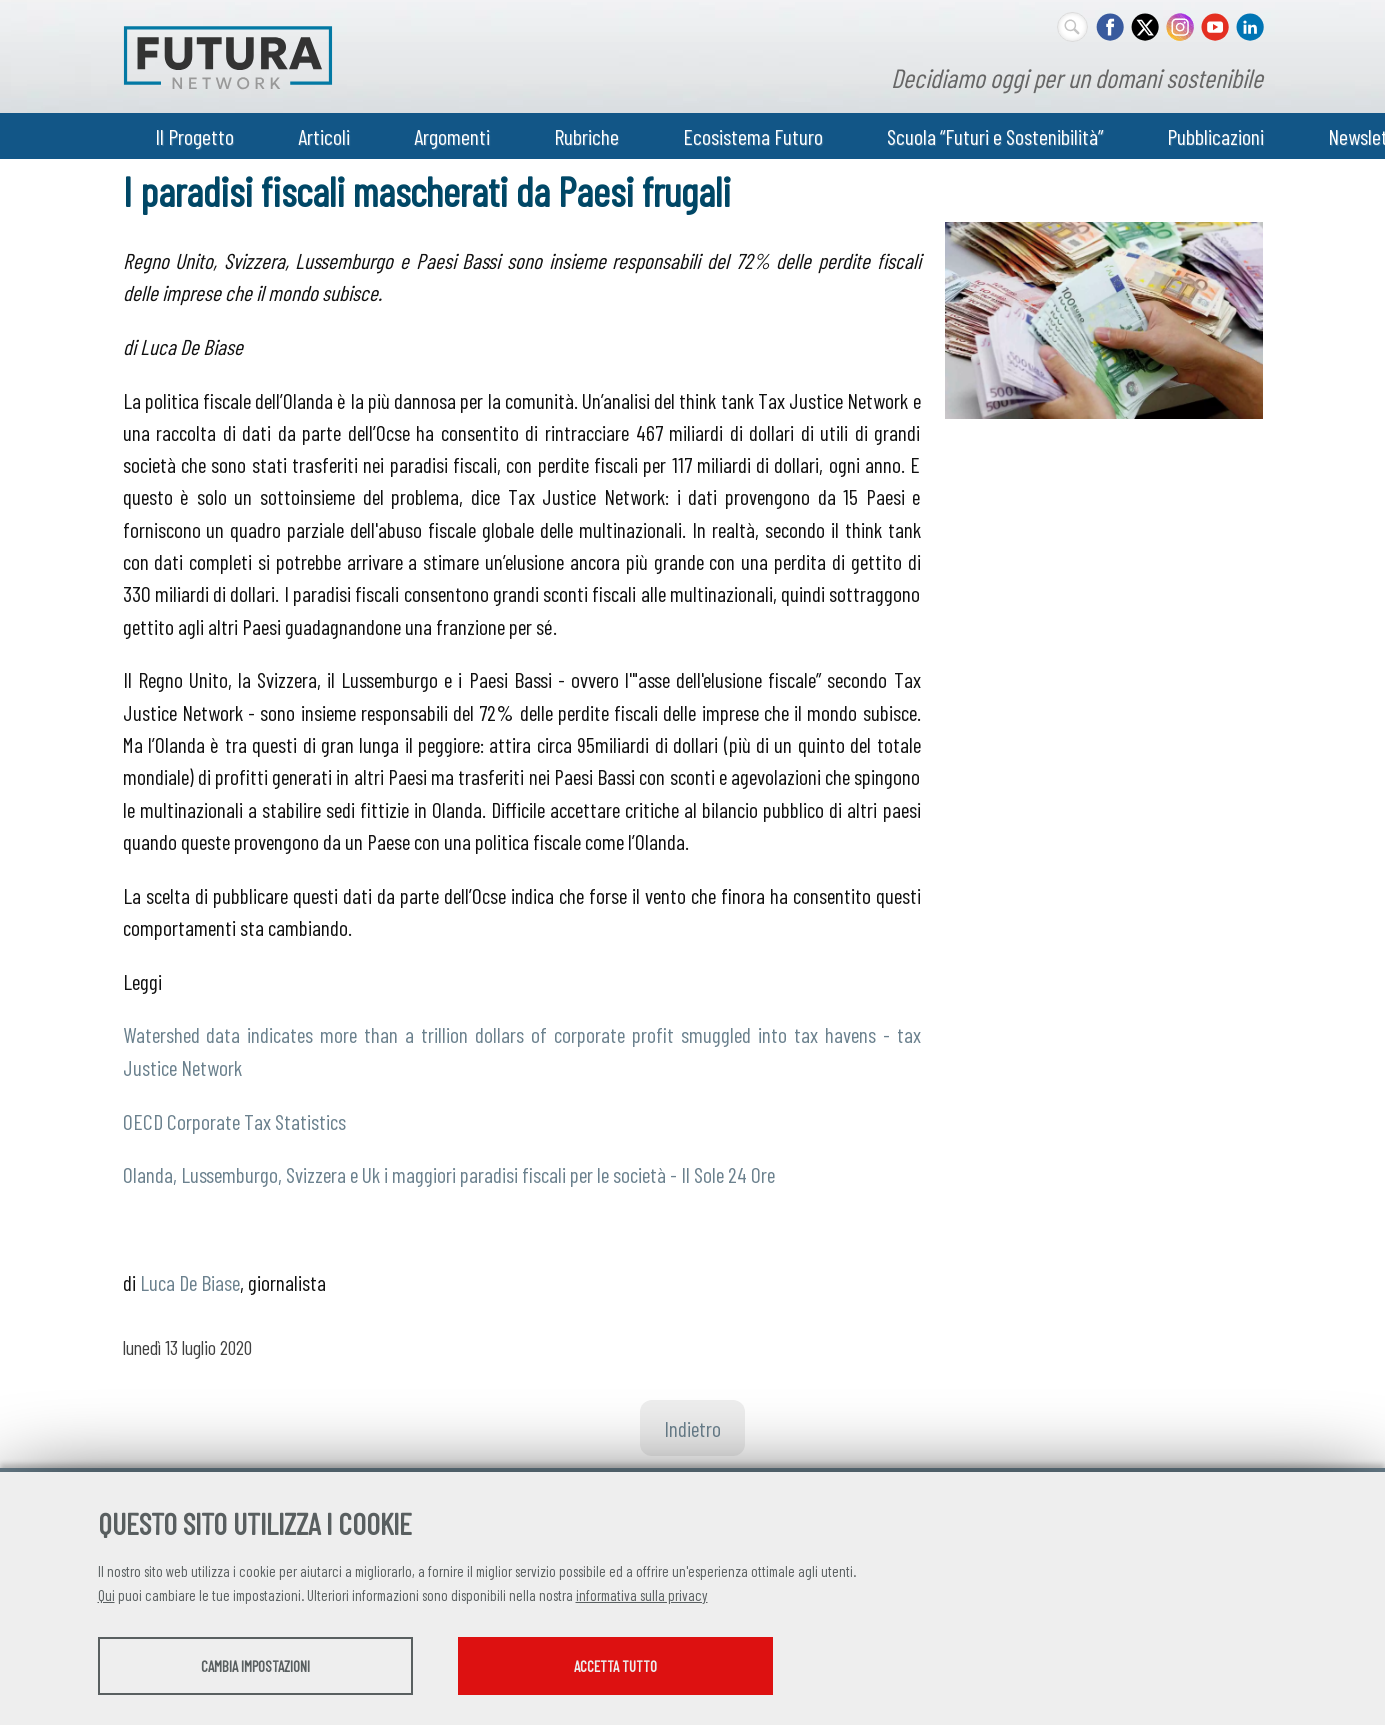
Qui (106, 1595)
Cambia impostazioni (255, 1666)
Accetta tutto (615, 1666)
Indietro (692, 1428)
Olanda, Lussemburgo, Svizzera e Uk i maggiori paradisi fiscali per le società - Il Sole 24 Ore (449, 1174)
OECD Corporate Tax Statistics (234, 1121)
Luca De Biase (190, 1282)
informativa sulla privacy (642, 1595)
